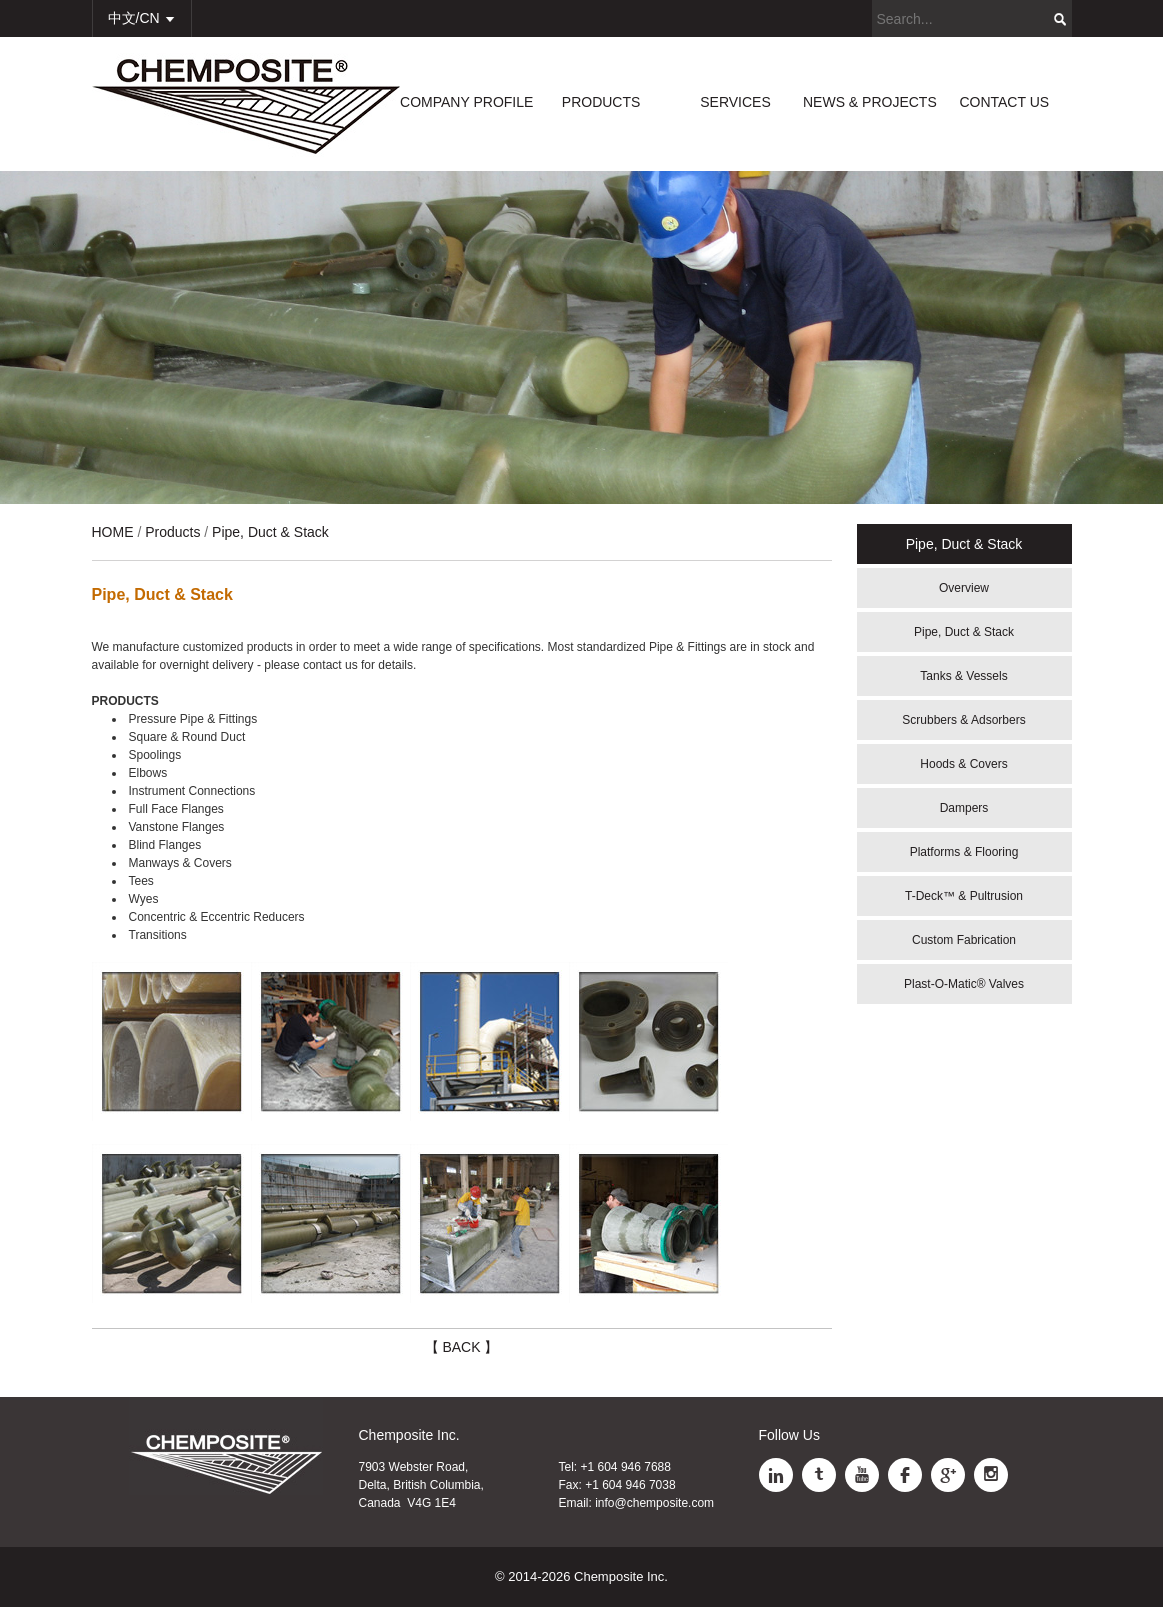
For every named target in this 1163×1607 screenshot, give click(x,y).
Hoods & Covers (963, 764)
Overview (964, 588)
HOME (113, 532)
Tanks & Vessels (963, 676)
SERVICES (735, 102)
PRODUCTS (601, 102)
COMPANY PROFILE (466, 102)
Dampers (964, 808)
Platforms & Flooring (964, 852)
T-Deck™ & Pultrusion (964, 896)
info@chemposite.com (654, 1503)
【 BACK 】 (462, 1347)
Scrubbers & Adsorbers (963, 720)
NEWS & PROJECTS (870, 102)
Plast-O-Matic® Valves (964, 984)
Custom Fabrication (964, 940)
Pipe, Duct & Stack (964, 632)
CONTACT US (1004, 102)
